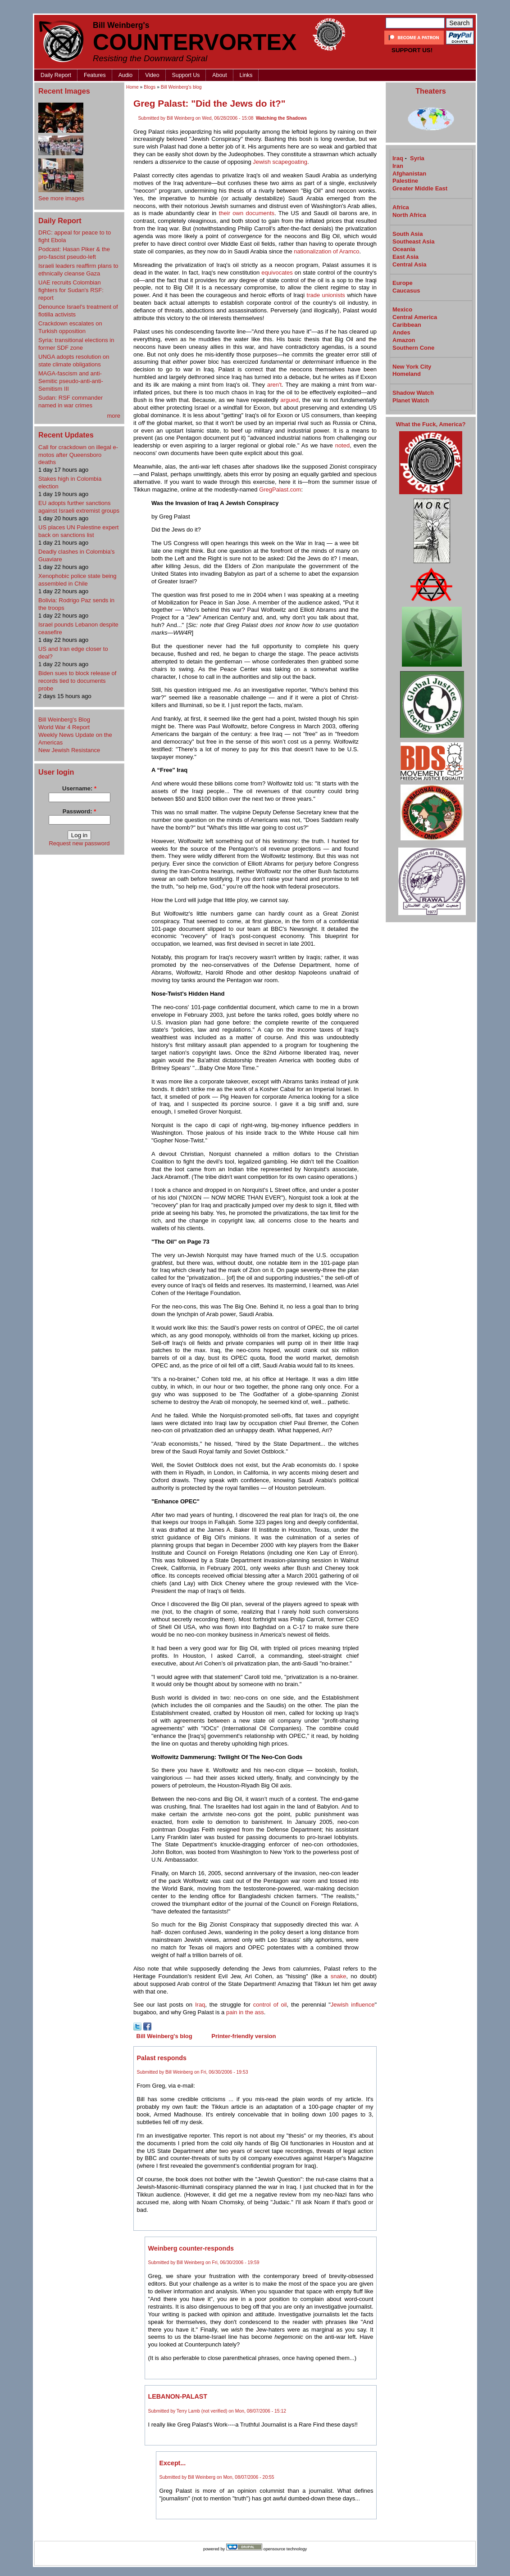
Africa (400, 207)
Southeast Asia (413, 241)
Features (95, 75)
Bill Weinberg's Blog (64, 719)
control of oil (270, 2004)
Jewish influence (353, 2004)
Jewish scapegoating (280, 161)
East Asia (405, 256)
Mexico (402, 309)
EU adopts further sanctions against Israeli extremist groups (78, 507)
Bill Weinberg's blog (181, 87)
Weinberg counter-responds (191, 2248)
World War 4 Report (64, 727)
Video (152, 75)
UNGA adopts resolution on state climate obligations (73, 360)
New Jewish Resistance (69, 750)
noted (342, 445)
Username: (79, 788)
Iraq (200, 2004)
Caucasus (406, 290)
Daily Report (56, 75)
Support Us (186, 75)
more (113, 415)
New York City (411, 366)
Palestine (405, 180)
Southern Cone (413, 347)
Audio (125, 75)
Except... (172, 2463)
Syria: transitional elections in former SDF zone (76, 344)
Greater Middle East (419, 188)
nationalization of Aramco (326, 251)
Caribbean (406, 324)
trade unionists (326, 295)
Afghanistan (409, 173)
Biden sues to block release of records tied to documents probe (77, 681)
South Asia (407, 233)
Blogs (149, 87)
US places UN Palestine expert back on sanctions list (78, 531)
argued (289, 400)
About (219, 75)
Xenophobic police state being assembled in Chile (77, 580)
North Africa (409, 215)
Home (132, 87)
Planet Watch (410, 400)
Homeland (406, 373)
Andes (401, 332)
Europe (402, 283)
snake (338, 1976)
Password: (79, 811)
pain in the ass (245, 2012)
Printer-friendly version (243, 2036)
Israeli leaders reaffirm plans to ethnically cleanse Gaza (78, 269)
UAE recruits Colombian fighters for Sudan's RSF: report (71, 290)
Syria (417, 158)
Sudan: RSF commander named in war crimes (70, 401)
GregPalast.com (280, 489)
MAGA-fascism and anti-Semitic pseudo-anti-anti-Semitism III (70, 381)
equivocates (276, 272)
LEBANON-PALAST (178, 2396)
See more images (61, 198)
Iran (397, 165)
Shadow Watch (413, 392)
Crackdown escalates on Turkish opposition (70, 327)
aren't (274, 384)
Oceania (403, 249)
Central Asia (409, 264)
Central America (414, 317)
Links (246, 75)
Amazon (403, 340)
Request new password (79, 843)
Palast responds (162, 2058)
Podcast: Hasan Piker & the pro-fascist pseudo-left (74, 253)
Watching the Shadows (281, 118)
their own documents (246, 213)
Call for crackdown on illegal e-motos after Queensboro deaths (78, 455)
